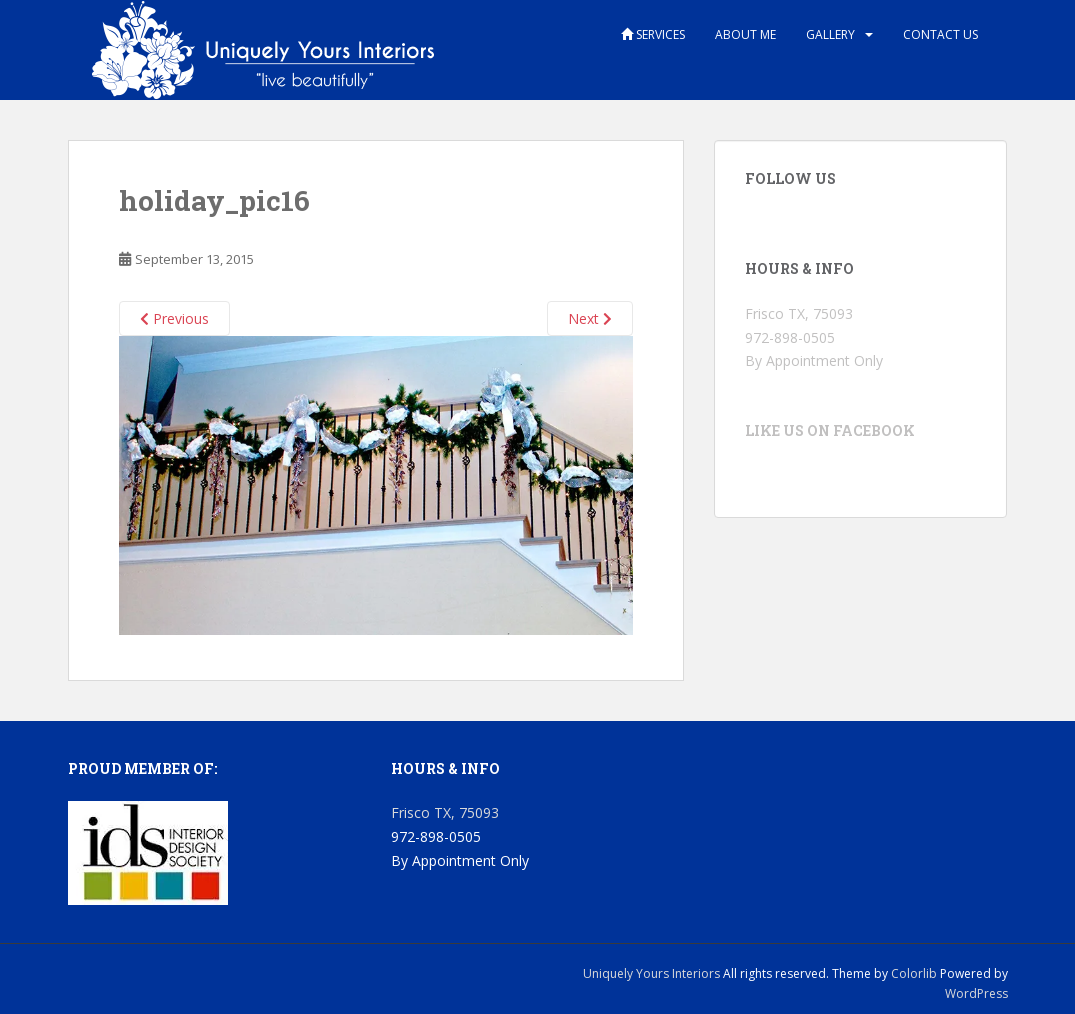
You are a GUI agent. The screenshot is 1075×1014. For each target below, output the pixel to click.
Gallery (830, 34)
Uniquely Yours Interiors (651, 973)
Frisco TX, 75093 (799, 313)
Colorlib (914, 973)
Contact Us (940, 34)
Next (590, 318)
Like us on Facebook (830, 430)
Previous (174, 318)
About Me (745, 34)
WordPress (976, 993)
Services (653, 34)
